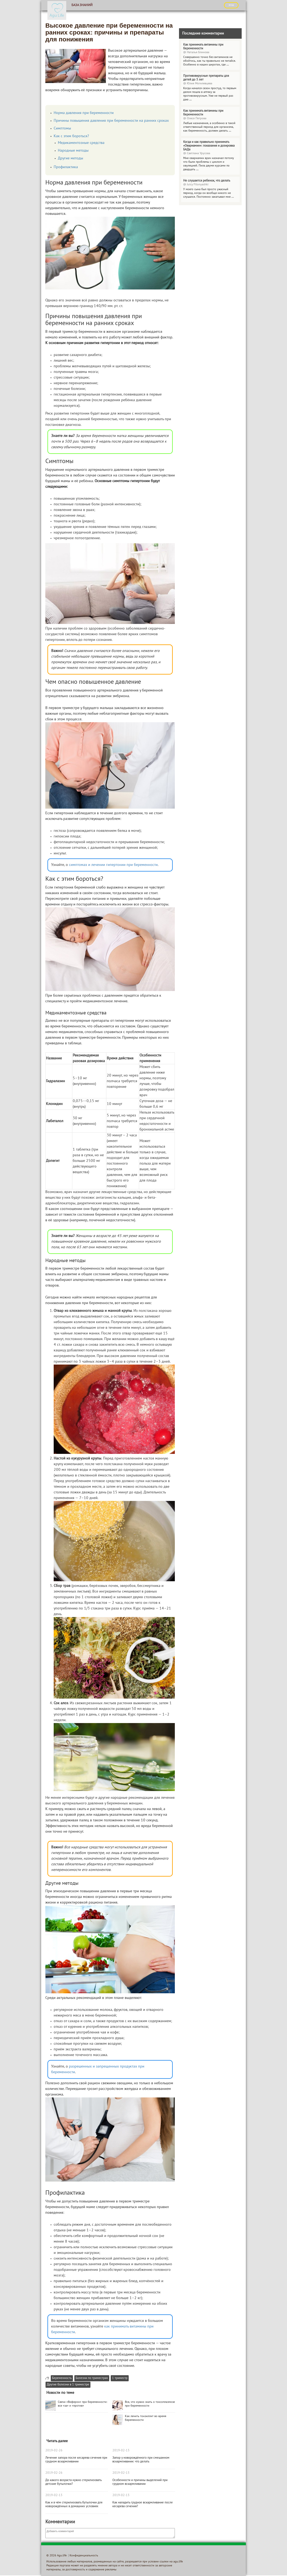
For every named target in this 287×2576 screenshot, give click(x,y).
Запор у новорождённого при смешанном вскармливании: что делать (140, 2459)
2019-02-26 (53, 2450)
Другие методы (70, 158)
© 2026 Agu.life (56, 2555)
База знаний (82, 5)
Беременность (62, 2378)
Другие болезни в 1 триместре (68, 2384)
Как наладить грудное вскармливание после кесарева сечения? (142, 2504)
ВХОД (231, 5)
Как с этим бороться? (71, 136)
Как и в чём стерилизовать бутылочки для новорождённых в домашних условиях (73, 2504)
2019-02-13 (53, 2495)
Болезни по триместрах (92, 2378)
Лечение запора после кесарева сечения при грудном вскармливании (76, 2459)
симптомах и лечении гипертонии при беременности (113, 865)
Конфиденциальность (84, 2555)
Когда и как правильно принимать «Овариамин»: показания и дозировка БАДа (209, 146)
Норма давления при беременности (84, 113)
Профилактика (66, 167)
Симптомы (62, 128)
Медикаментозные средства (81, 143)
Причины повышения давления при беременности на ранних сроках (111, 121)
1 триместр (119, 2378)
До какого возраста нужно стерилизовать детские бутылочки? (73, 2482)
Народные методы (73, 150)
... (227, 64)
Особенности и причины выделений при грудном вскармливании (140, 2482)
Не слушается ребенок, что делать (206, 180)
